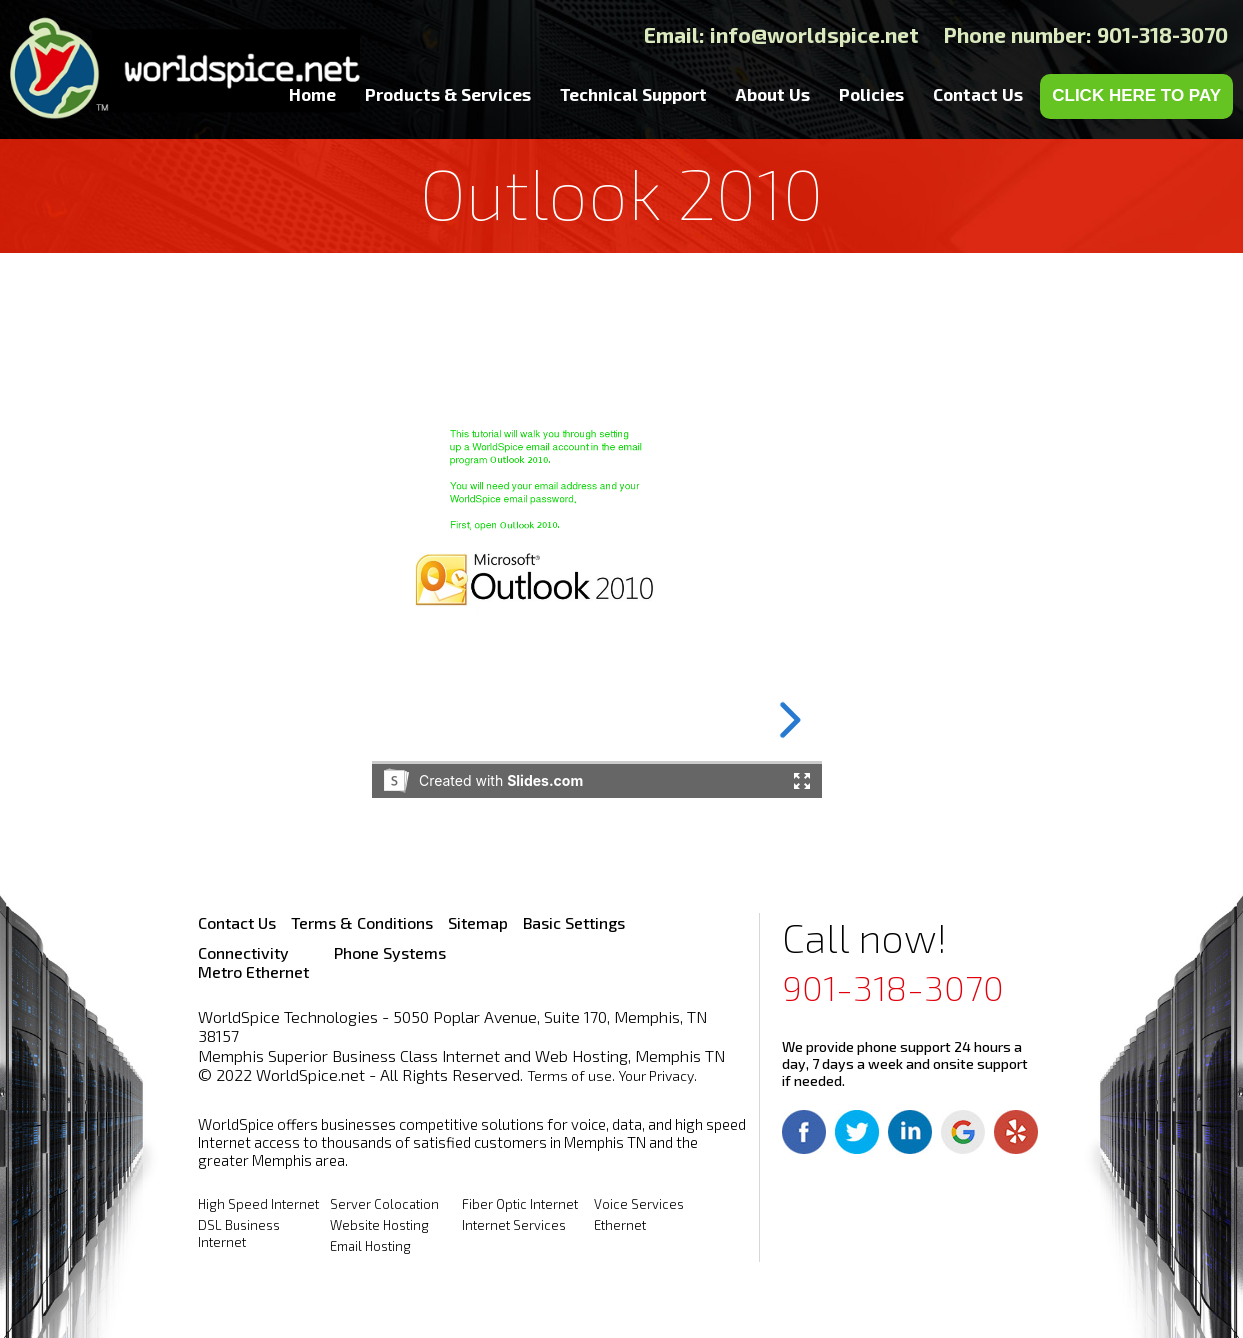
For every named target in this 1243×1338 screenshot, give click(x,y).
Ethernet (620, 1225)
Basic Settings (574, 922)
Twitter (857, 1132)
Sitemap (478, 922)
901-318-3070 (893, 987)
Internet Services (514, 1225)
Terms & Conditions (362, 922)
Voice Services (639, 1204)
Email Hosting (370, 1246)
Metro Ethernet (253, 971)
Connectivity (243, 952)
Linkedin (910, 1132)
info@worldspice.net (814, 34)
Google (963, 1132)
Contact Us (978, 94)
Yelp (1016, 1132)
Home (312, 94)
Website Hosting (379, 1225)
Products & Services (448, 94)
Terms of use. (571, 1075)
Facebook (804, 1132)
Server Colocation (384, 1204)
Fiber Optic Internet (520, 1204)
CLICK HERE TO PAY (1136, 95)
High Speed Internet (258, 1204)
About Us (773, 94)
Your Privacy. (658, 1075)
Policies (871, 94)
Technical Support (633, 94)
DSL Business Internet (239, 1233)
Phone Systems (390, 952)
